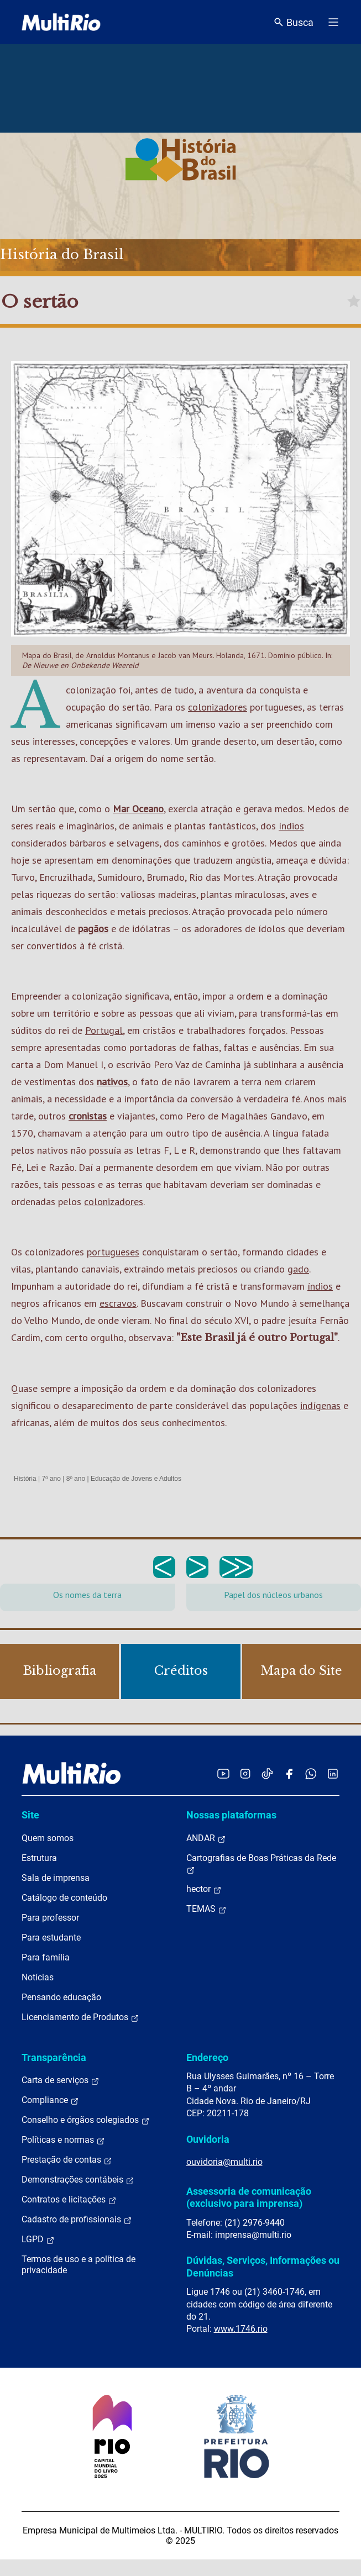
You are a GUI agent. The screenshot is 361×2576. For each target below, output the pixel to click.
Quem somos (48, 1838)
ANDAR (206, 1838)
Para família (46, 1957)
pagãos (93, 928)
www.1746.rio (241, 2328)
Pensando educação (61, 1997)
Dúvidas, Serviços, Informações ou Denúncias (262, 2266)
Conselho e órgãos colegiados (86, 2120)
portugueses (113, 1251)
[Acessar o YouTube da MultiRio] (223, 1773)
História (25, 1478)
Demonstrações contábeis (78, 2179)
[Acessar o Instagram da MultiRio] (245, 1773)
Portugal (104, 1030)
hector (204, 1889)
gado (298, 1269)
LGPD (38, 2239)
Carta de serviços (61, 2080)
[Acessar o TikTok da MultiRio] (267, 1773)
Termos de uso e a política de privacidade (78, 2264)
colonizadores (217, 707)
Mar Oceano (138, 808)
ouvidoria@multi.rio (224, 2162)
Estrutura (39, 1858)
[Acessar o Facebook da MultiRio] (289, 1773)
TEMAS (206, 1909)
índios (291, 825)
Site (30, 1815)
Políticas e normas (63, 2140)
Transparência (54, 2057)
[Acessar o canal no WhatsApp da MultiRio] (311, 1773)
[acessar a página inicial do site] (61, 22)
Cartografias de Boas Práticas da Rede (261, 1864)
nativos (112, 1081)
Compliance (50, 2100)
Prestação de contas (67, 2159)
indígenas (320, 1405)
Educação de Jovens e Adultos (136, 1478)
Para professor (50, 1917)
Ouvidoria (207, 2139)
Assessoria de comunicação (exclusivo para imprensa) (248, 2197)
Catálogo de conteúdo (64, 1897)
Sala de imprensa (56, 1878)
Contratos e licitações (69, 2199)
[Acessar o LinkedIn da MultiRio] (332, 1773)
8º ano (75, 1478)
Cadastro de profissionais (77, 2219)
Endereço (207, 2057)
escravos (118, 1303)
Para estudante (51, 1937)
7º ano (50, 1478)
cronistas (88, 1116)
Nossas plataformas (231, 1815)
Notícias (38, 1977)
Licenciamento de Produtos (80, 2017)
